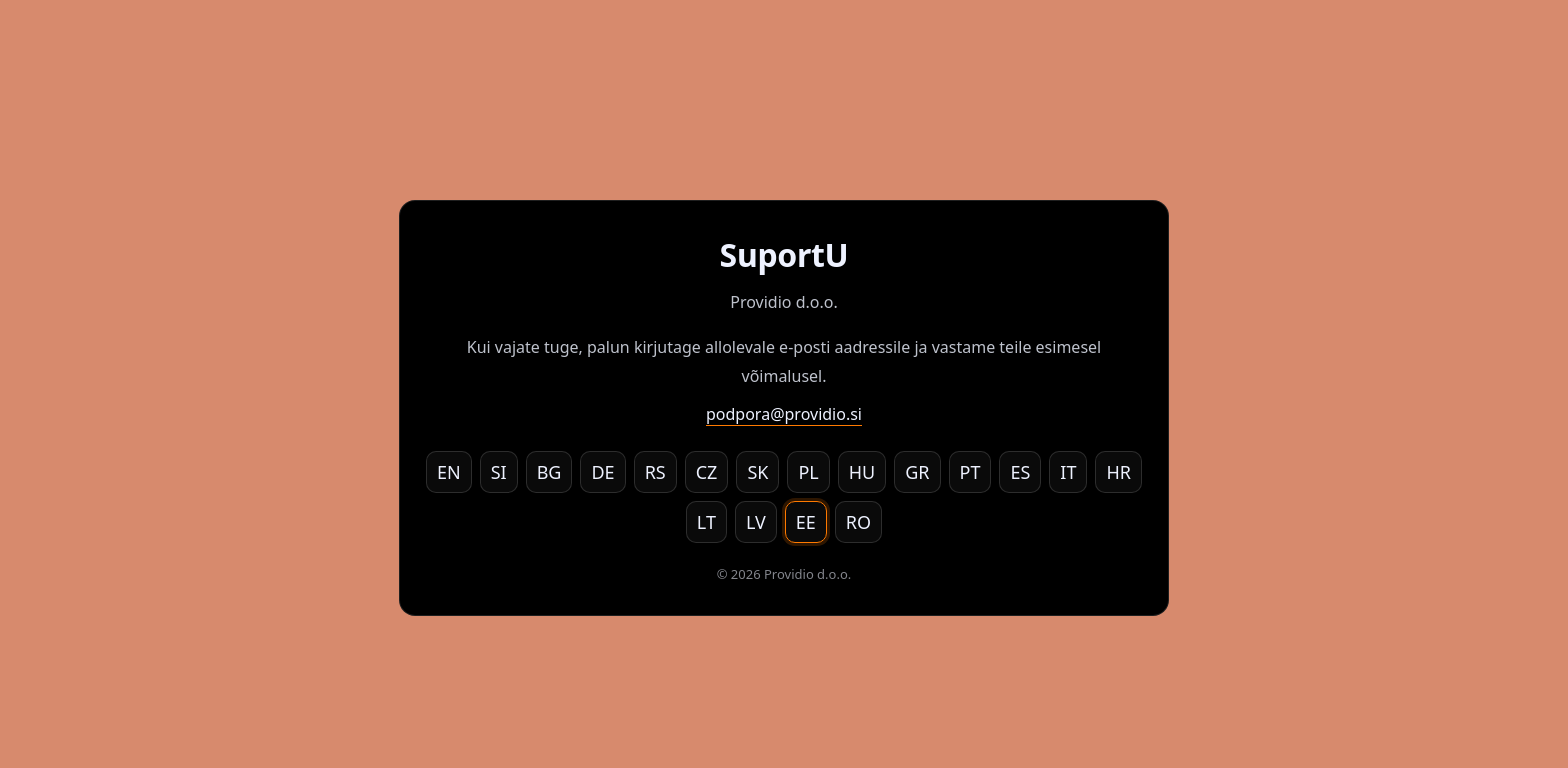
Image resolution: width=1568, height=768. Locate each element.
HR (1118, 472)
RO (858, 522)
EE (806, 522)
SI (499, 472)
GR (917, 472)
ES (1020, 472)
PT (970, 472)
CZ (707, 472)
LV (756, 522)
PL (808, 472)
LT (706, 522)
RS (655, 472)
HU (862, 472)
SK (757, 472)
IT (1068, 472)
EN (449, 472)
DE (602, 472)
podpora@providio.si (784, 414)
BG (549, 472)
